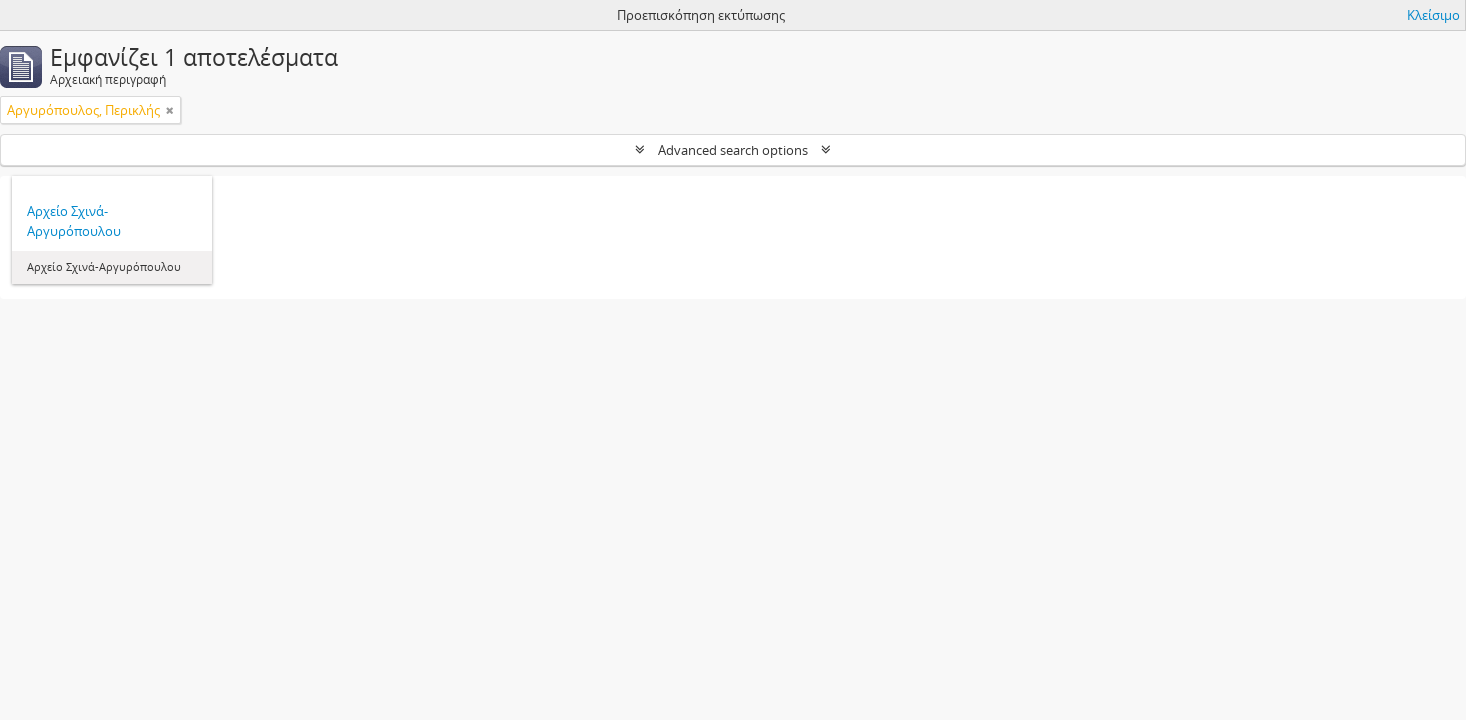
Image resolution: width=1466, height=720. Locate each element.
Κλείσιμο (1433, 15)
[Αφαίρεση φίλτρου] (170, 110)
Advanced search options (733, 150)
